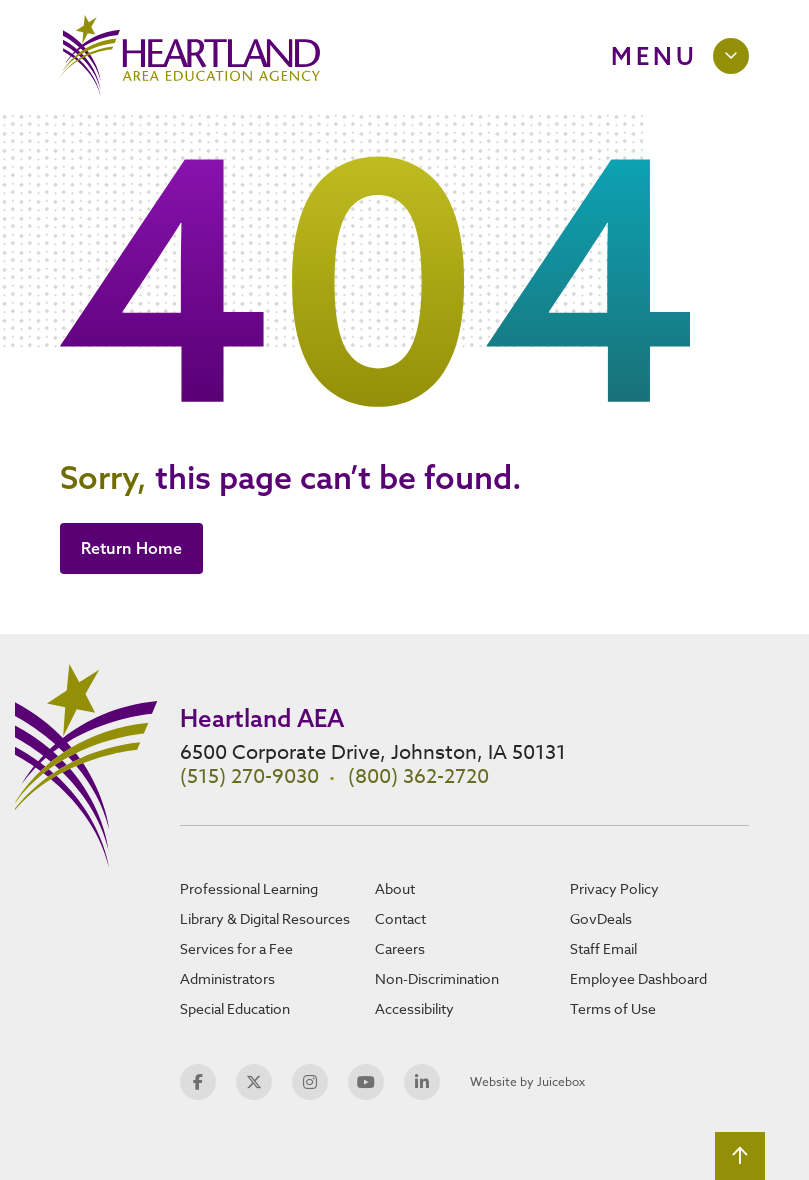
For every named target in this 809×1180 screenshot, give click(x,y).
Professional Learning (249, 888)
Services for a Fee (236, 948)
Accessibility (414, 1008)
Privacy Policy (614, 888)
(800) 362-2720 (418, 776)
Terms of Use (613, 1008)
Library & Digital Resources (265, 918)
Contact (400, 918)
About (395, 888)
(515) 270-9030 (249, 776)
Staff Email (603, 948)
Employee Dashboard (638, 978)
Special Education (235, 1008)
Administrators (227, 978)
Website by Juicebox (527, 1081)
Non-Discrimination (437, 978)
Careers (400, 948)
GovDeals (601, 918)
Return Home (131, 548)
